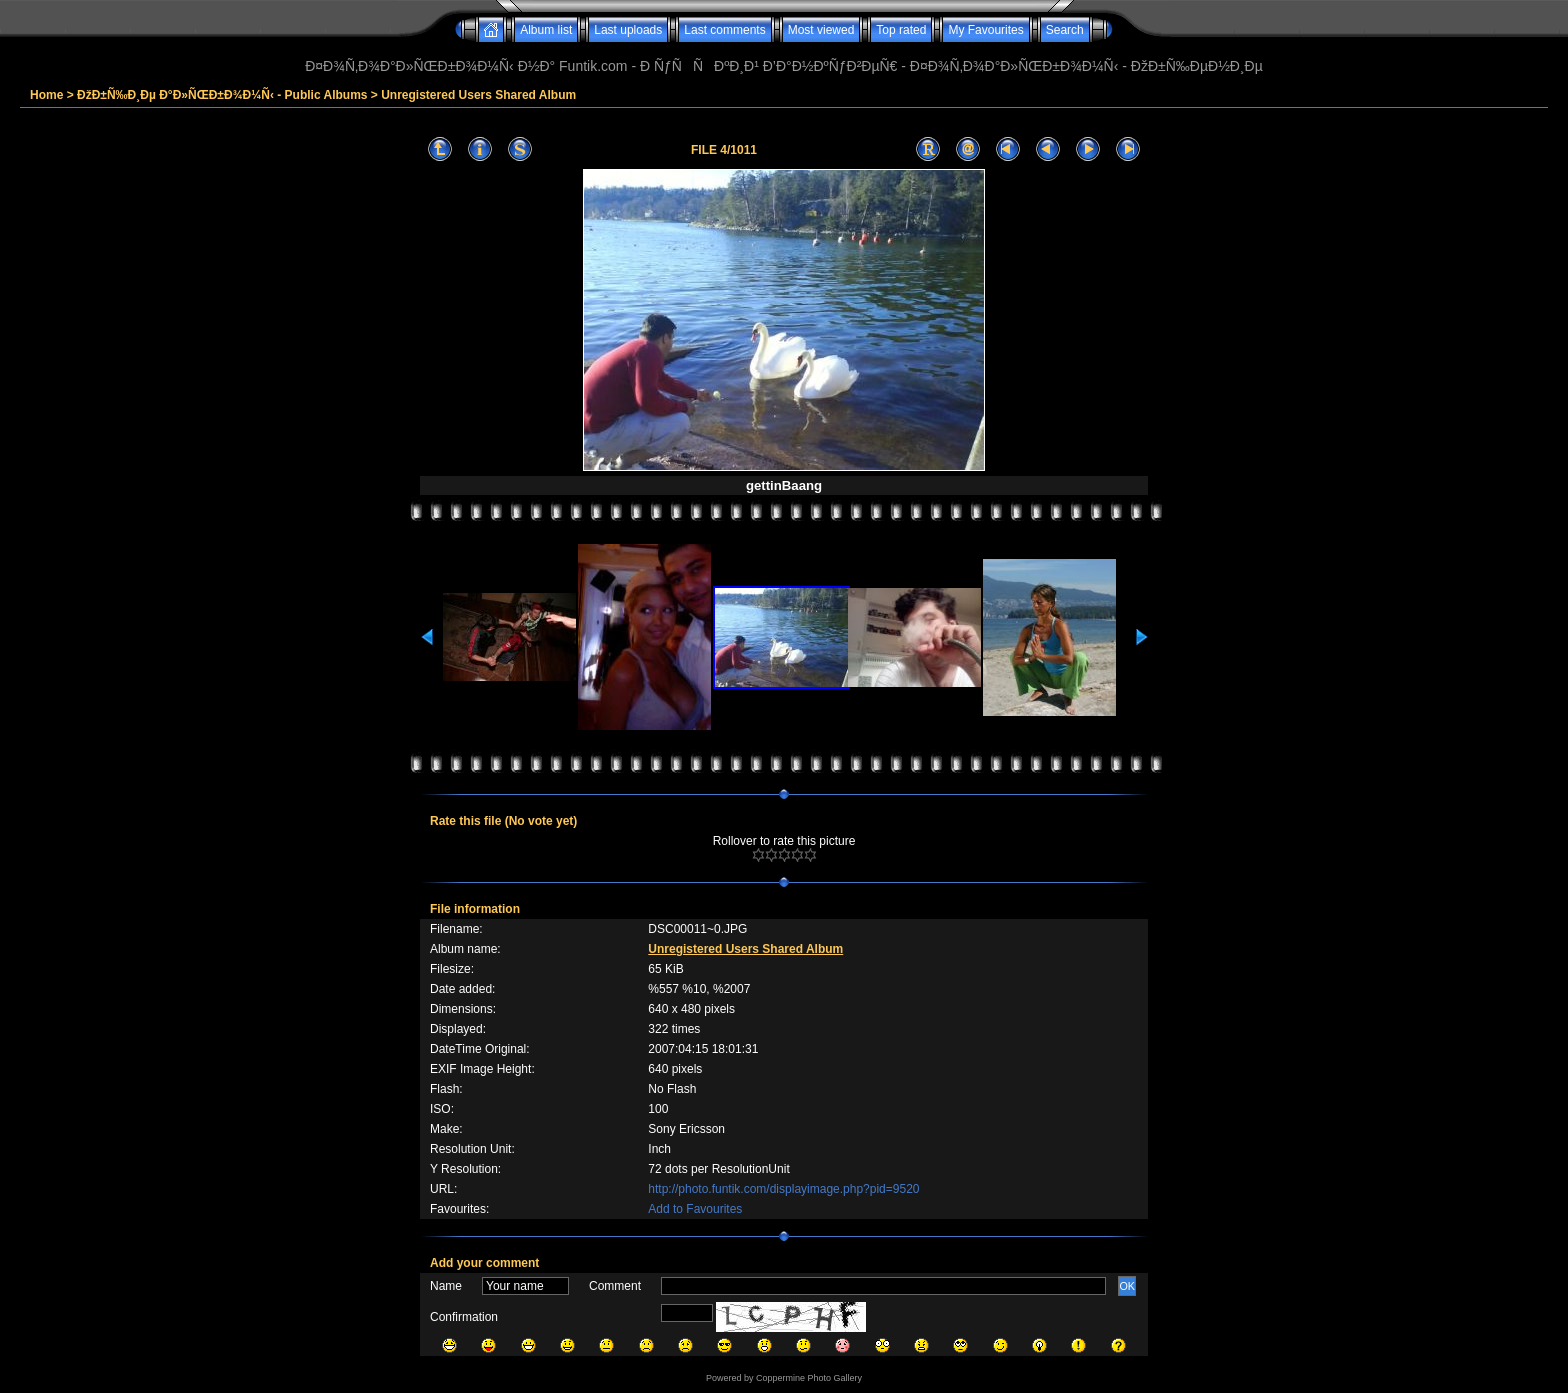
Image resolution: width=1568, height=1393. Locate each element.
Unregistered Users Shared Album (478, 95)
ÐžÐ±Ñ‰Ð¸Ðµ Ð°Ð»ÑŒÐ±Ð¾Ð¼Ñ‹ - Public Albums (222, 95)
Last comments (724, 30)
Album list (546, 30)
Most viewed (821, 30)
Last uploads (628, 30)
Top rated (901, 30)
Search (1065, 30)
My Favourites (985, 30)
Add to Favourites (695, 1209)
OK (1127, 1286)
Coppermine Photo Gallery (809, 1378)
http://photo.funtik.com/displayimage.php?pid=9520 (783, 1189)
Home (46, 95)
